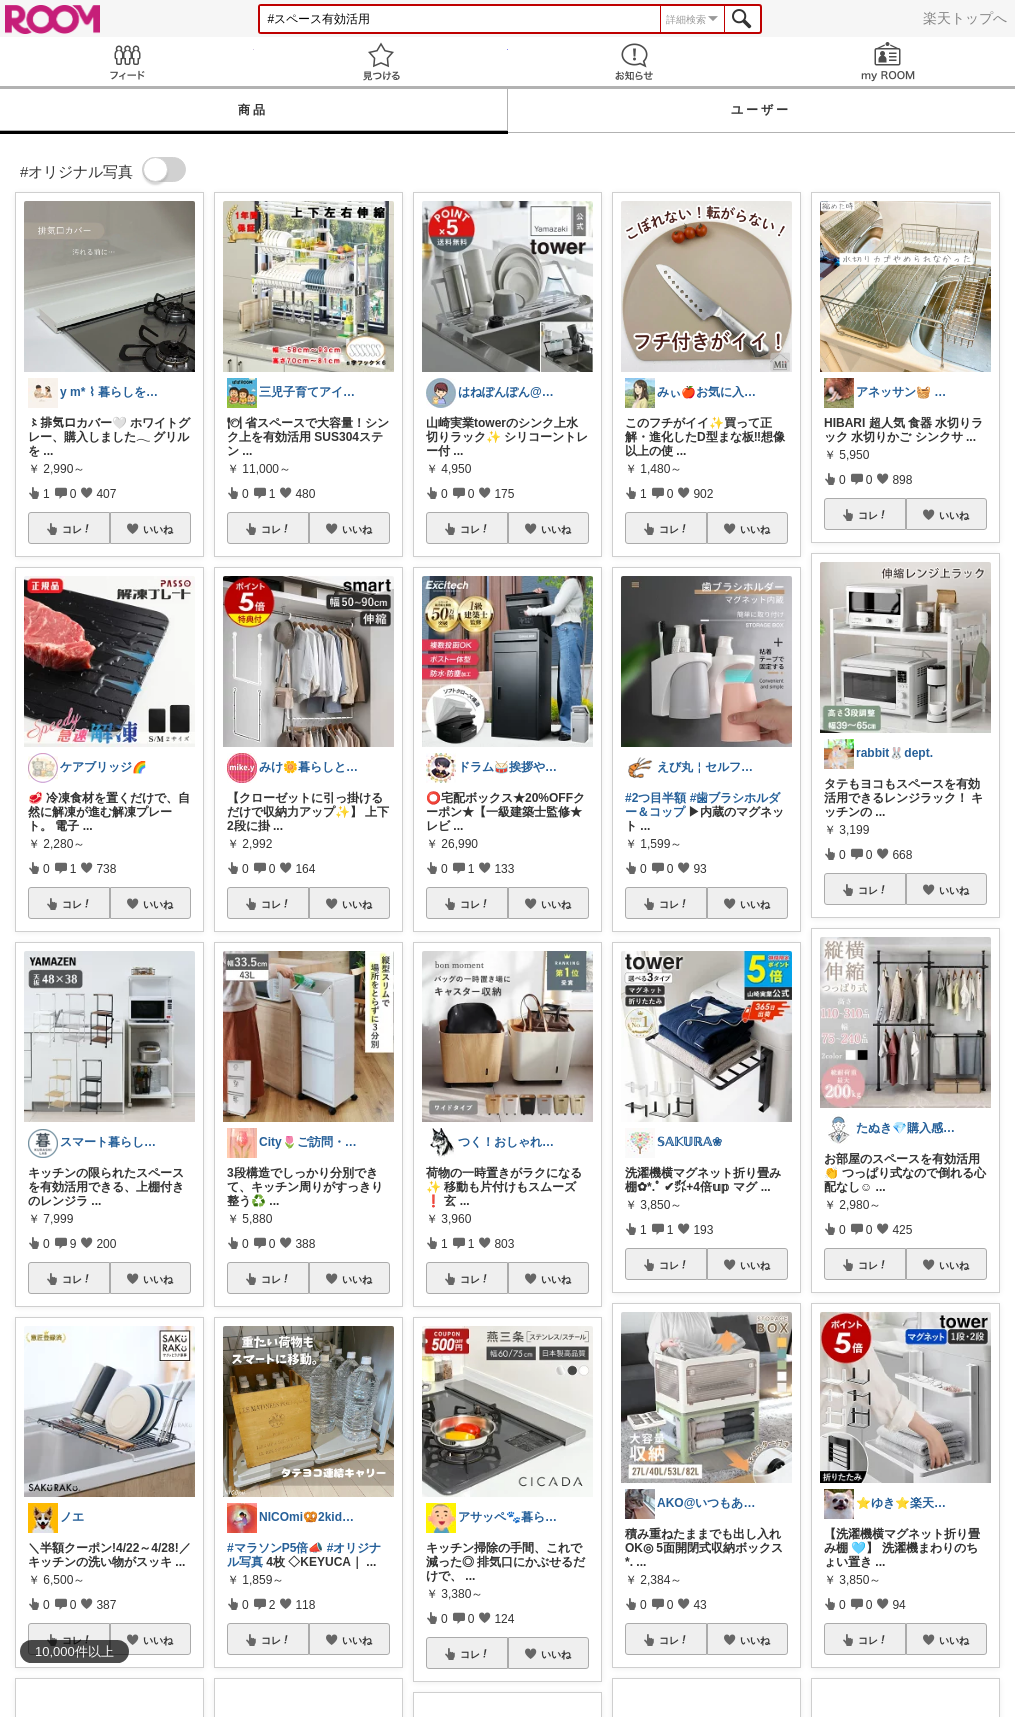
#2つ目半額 (655, 798)
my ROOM (888, 61)
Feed (127, 61)
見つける (381, 61)
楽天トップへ (965, 18)
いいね (158, 529)
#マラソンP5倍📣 (275, 1548)
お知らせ (635, 61)
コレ (77, 529)
